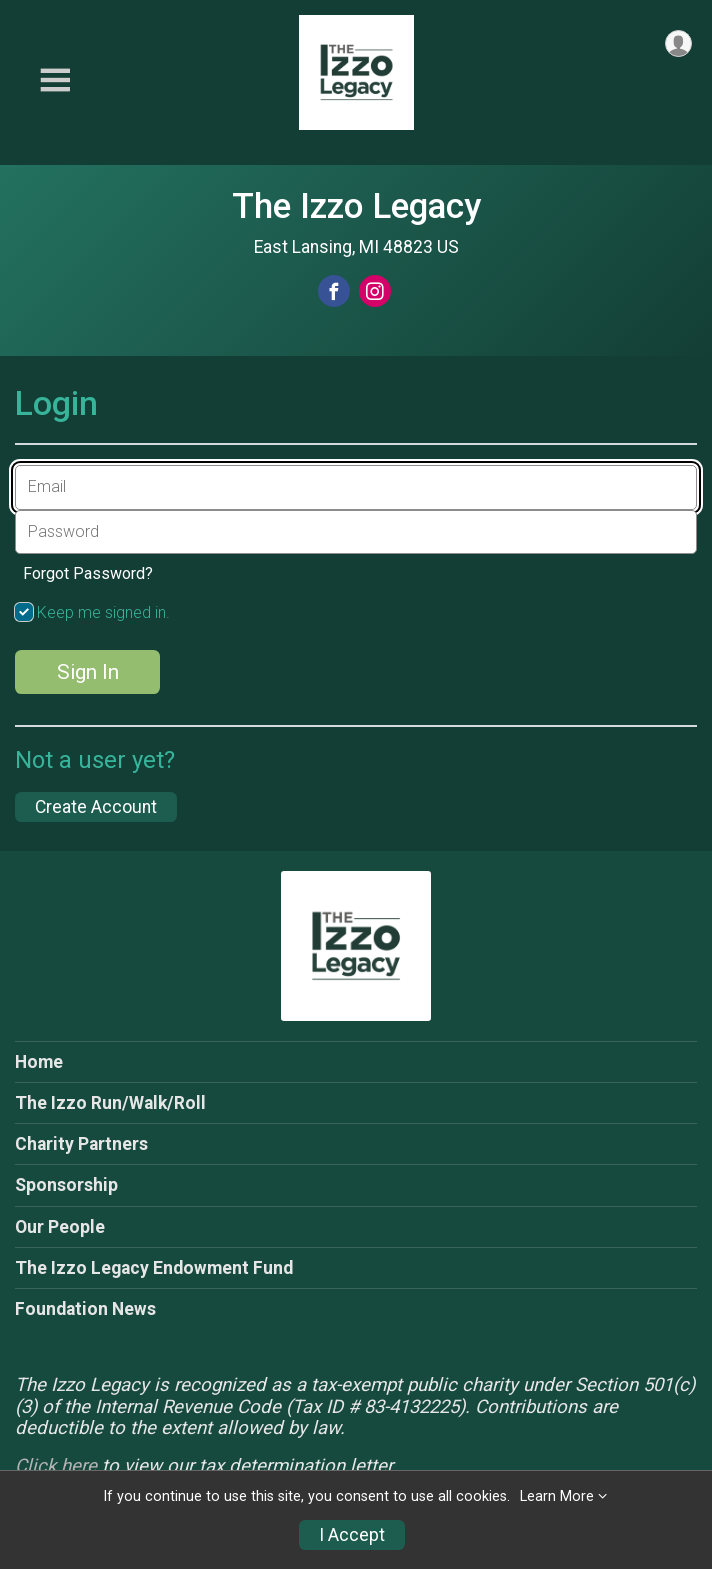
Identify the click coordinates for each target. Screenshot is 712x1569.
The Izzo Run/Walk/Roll (110, 1103)
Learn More (557, 1496)
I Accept (352, 1535)
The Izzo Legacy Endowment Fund (154, 1268)
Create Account (96, 807)
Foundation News (85, 1309)
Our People (60, 1227)
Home (39, 1062)
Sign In (88, 672)
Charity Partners (81, 1144)
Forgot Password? (88, 573)
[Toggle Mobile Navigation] (55, 80)
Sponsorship (66, 1185)
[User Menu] (678, 43)
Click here (56, 1466)
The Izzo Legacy (356, 206)
